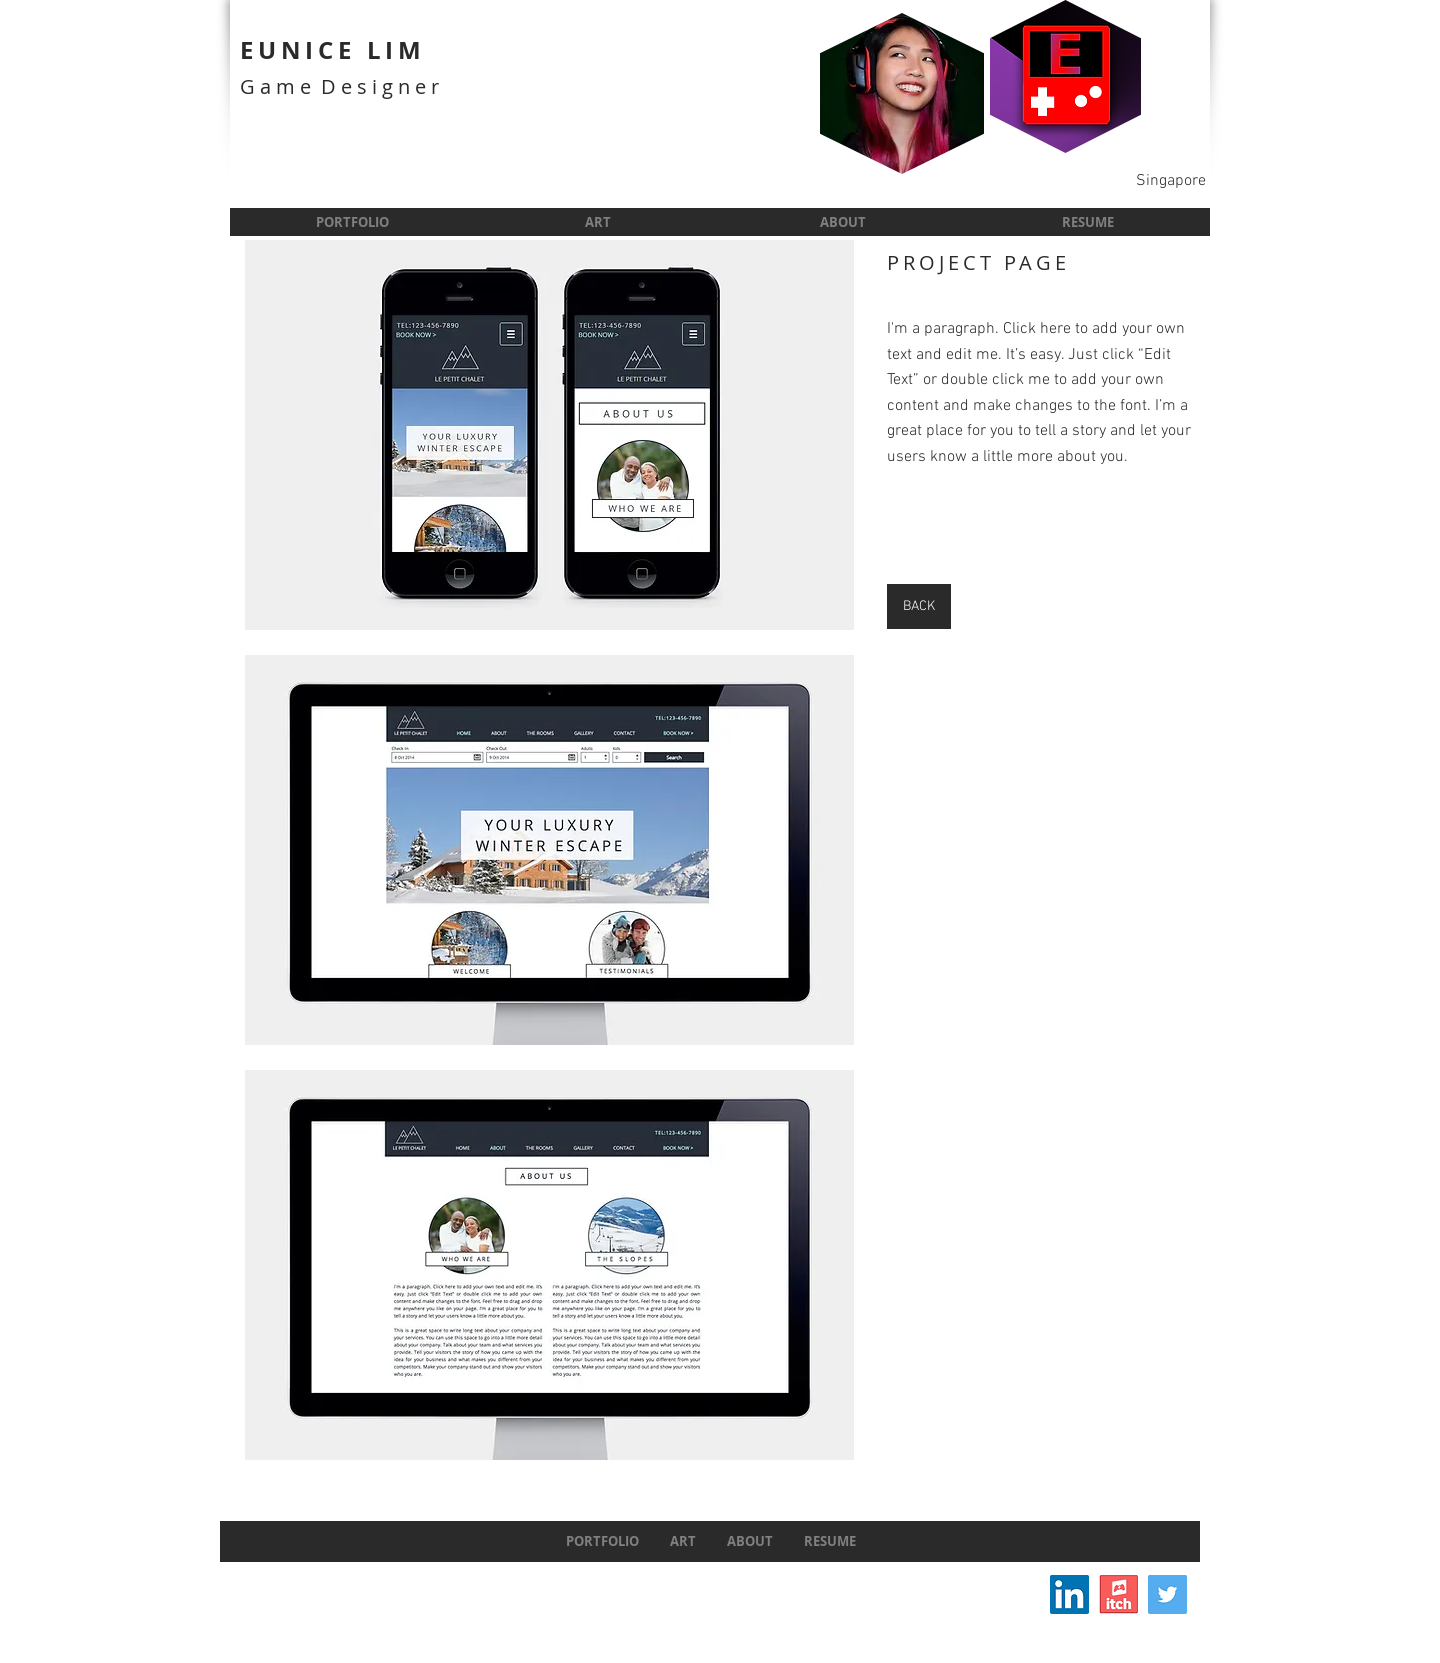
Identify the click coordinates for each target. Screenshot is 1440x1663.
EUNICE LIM (333, 50)
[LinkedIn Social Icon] (1069, 1594)
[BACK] (919, 606)
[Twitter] (1167, 1594)
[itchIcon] (1118, 1594)
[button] (549, 435)
